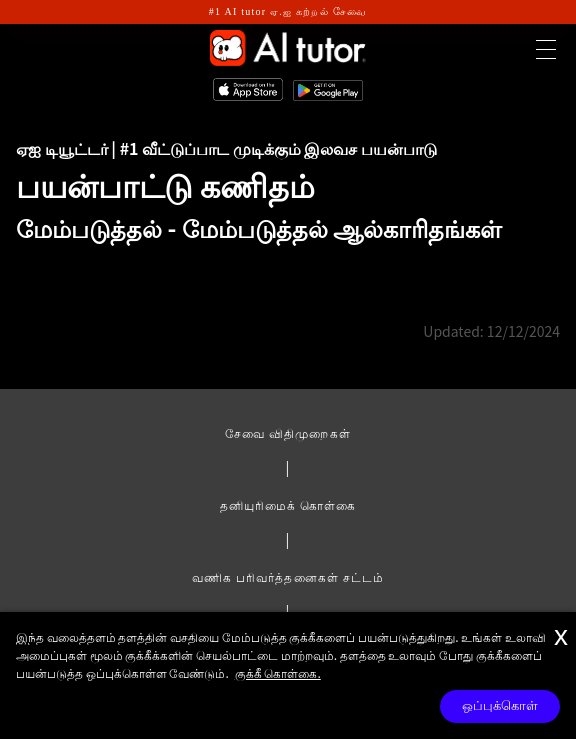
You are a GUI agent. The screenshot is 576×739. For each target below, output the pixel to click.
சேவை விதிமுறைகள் (287, 432)
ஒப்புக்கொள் (500, 705)
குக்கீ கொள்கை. (278, 672)
